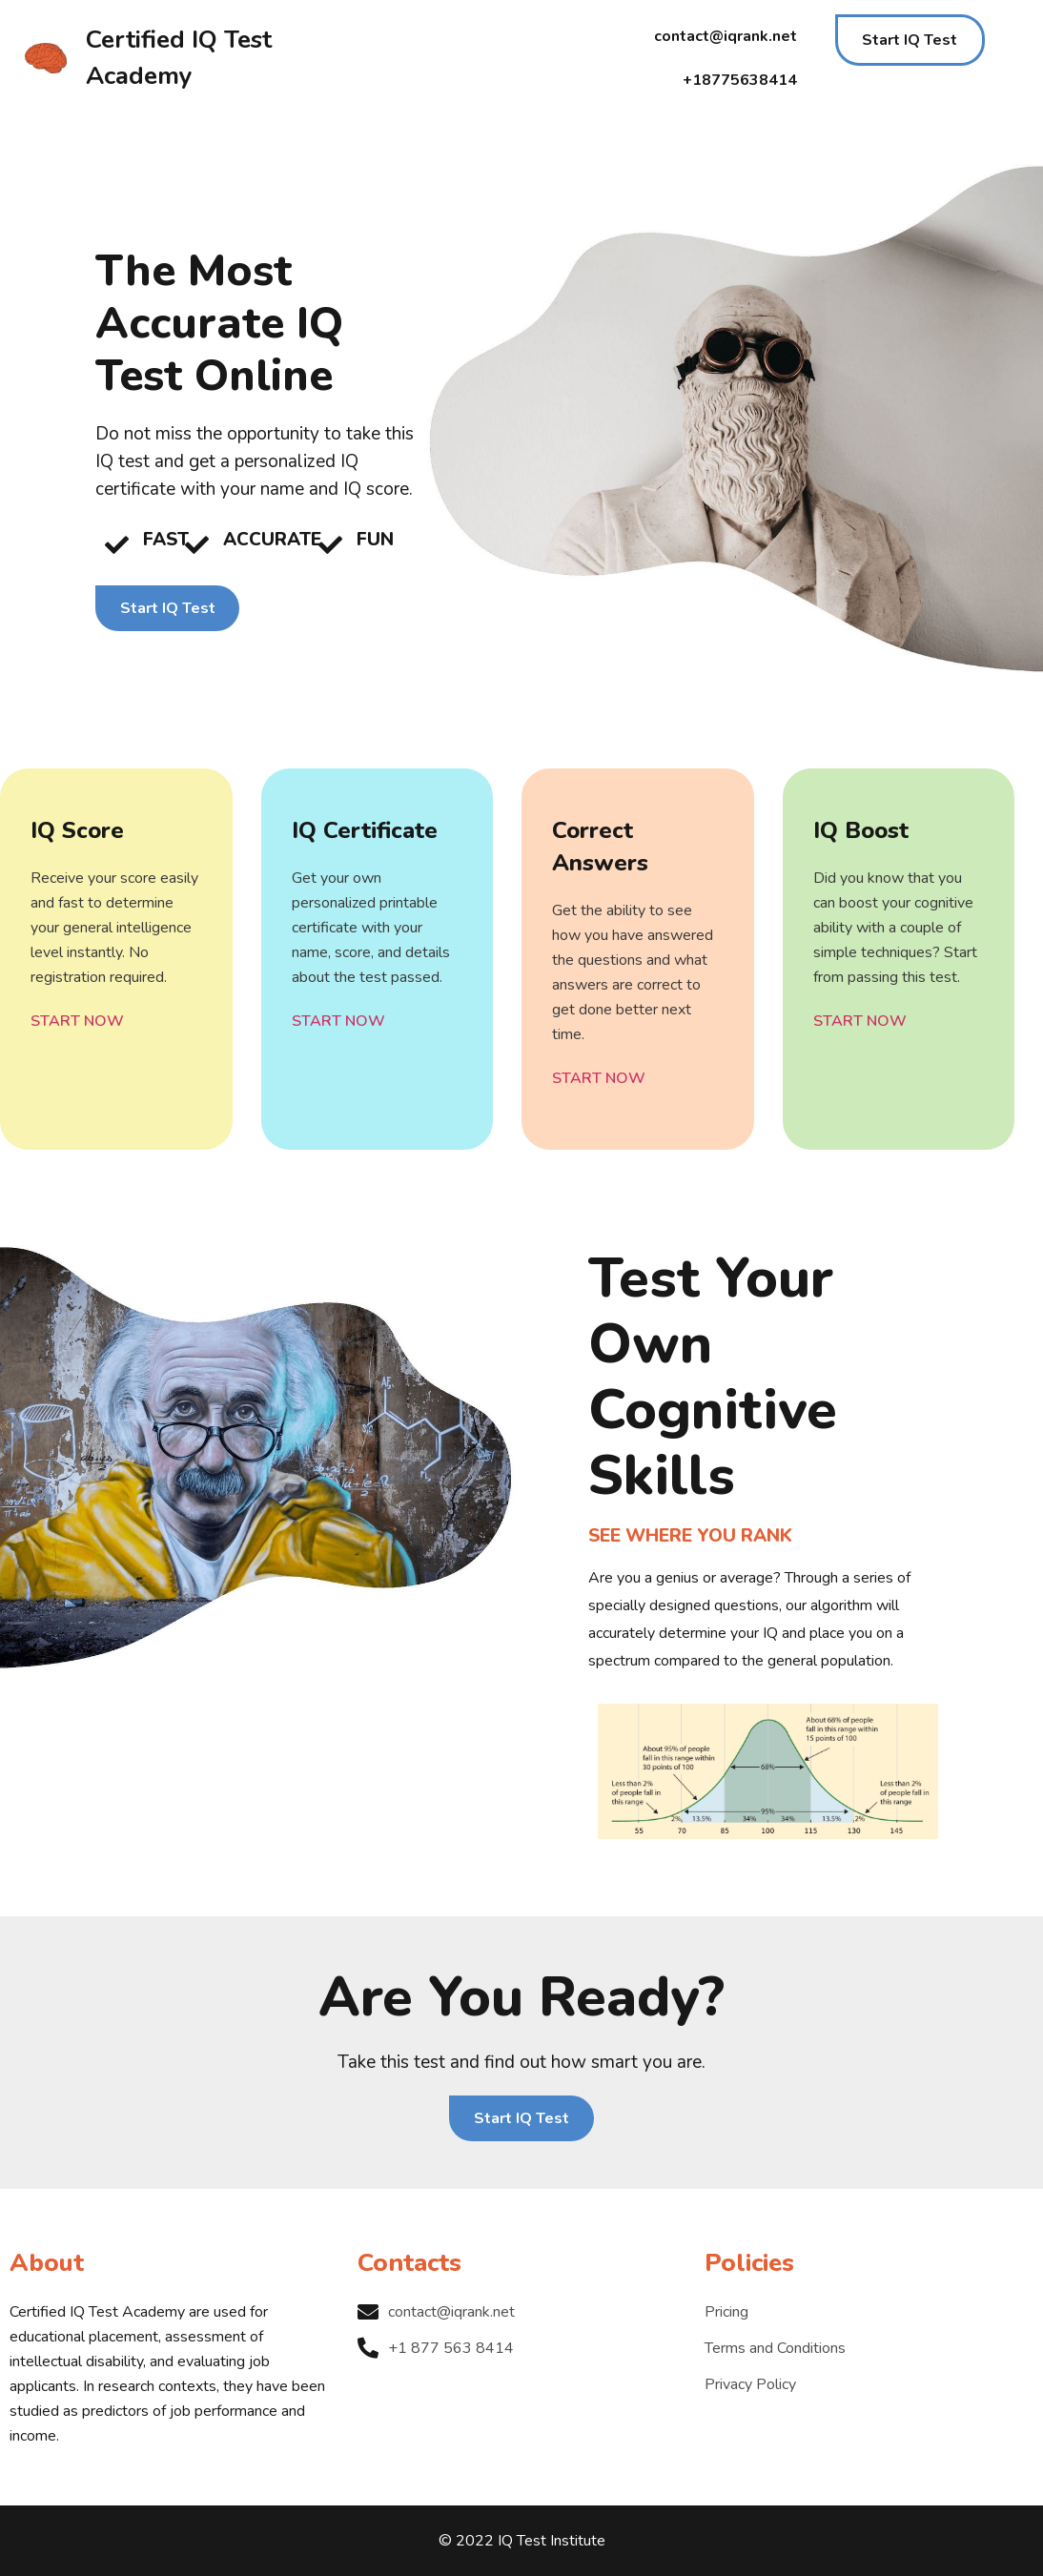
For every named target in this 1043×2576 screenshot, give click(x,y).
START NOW (77, 1021)
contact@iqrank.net (725, 36)
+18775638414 (740, 80)
